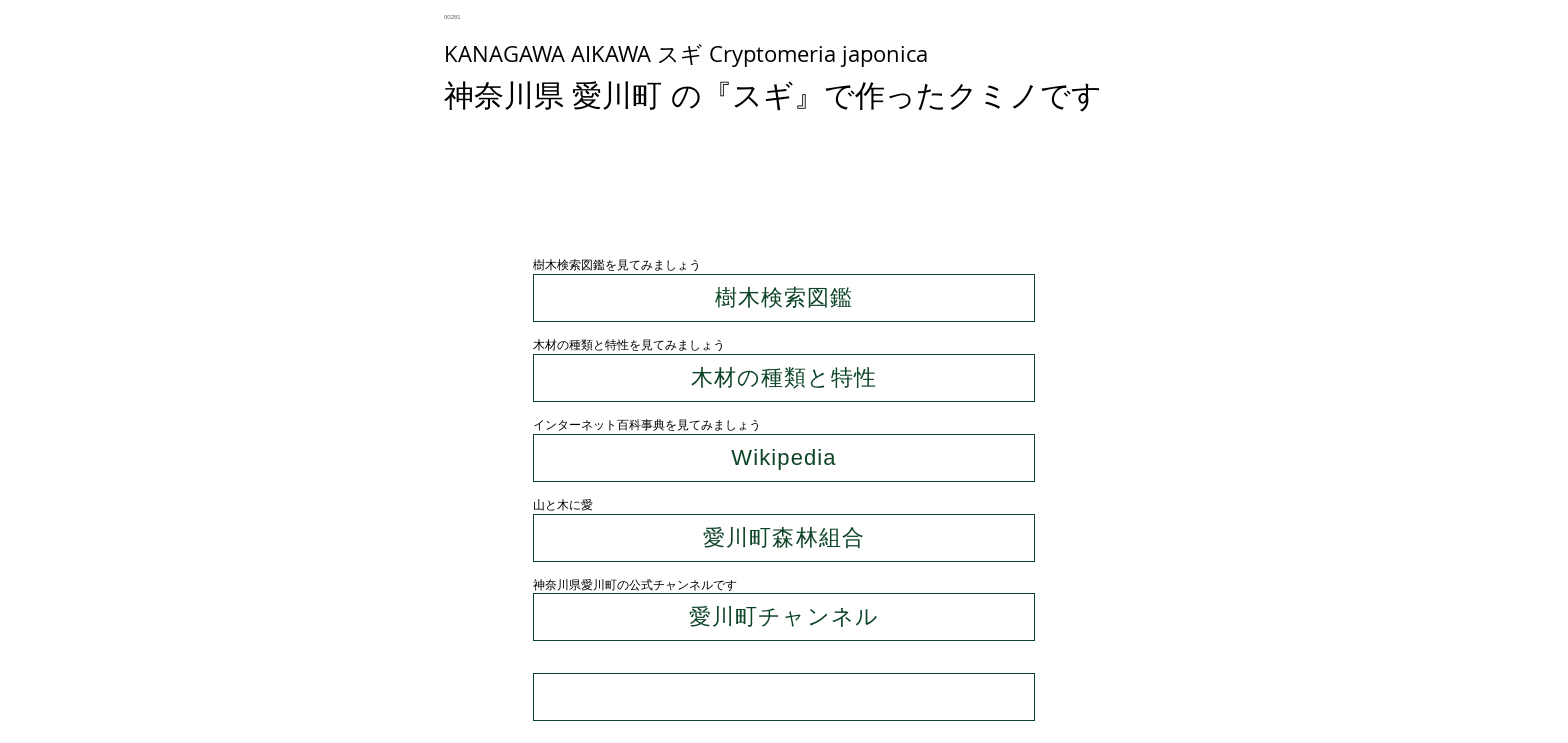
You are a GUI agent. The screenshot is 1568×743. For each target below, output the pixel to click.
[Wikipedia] (784, 458)
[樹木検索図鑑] (784, 298)
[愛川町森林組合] (784, 538)
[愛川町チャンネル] (784, 617)
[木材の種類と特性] (784, 378)
